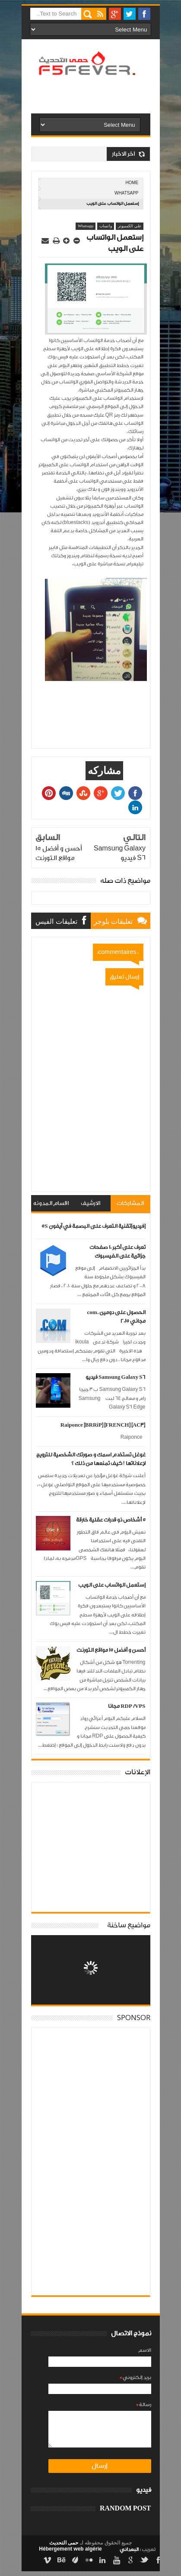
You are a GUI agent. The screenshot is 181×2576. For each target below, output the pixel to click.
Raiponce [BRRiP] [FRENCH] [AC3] (103, 1425)
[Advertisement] (75, 108)
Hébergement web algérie (70, 2549)
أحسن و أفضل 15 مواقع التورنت (111, 1650)
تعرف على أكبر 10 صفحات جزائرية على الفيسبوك (117, 1251)
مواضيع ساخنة (128, 1925)
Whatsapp (126, 193)
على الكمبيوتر (129, 226)
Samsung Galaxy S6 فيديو (116, 1377)
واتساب (105, 226)
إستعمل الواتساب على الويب (112, 1585)
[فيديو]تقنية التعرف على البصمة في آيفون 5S (93, 1226)
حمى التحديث (63, 2543)
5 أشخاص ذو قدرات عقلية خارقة (111, 1520)
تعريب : (138, 2549)
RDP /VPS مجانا (126, 1706)
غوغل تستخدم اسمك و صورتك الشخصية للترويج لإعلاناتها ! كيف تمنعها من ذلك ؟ (91, 1459)
